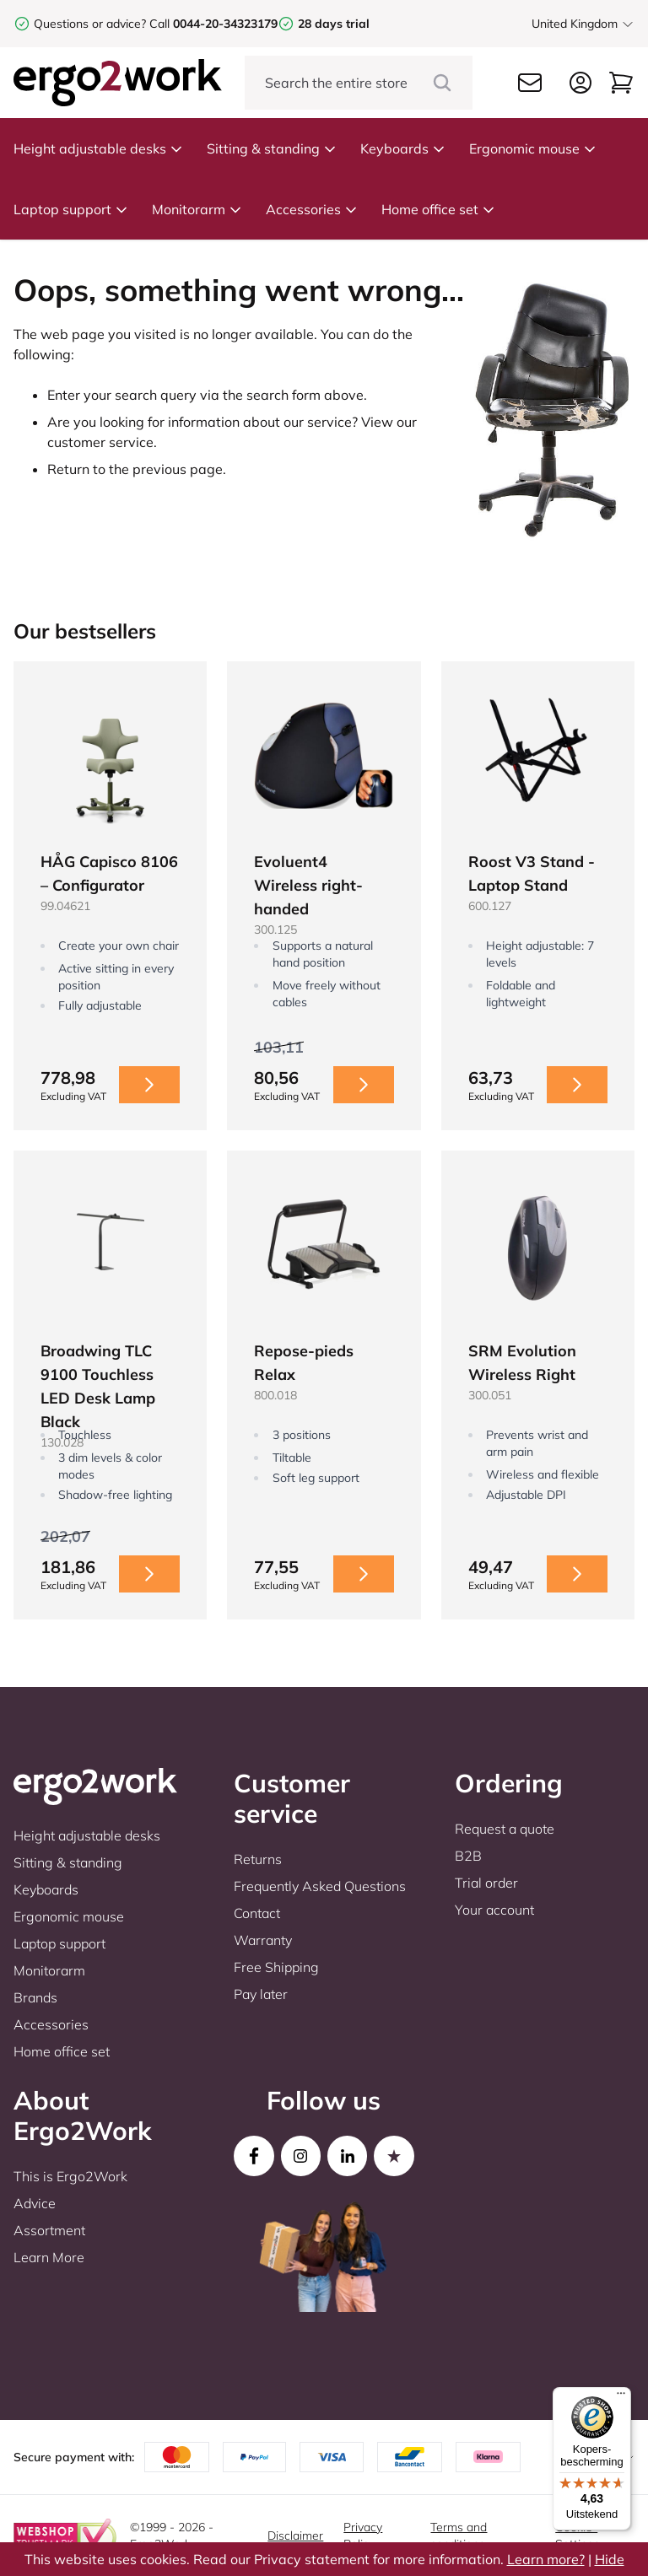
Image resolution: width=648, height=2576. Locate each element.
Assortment (49, 2230)
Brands (35, 1997)
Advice (35, 2203)
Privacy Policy (362, 2535)
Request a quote (504, 1828)
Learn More (49, 2257)
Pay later (261, 1994)
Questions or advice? (90, 23)
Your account (494, 1909)
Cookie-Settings (577, 2535)
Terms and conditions (458, 2535)
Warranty (263, 1940)
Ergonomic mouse (533, 148)
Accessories (312, 209)
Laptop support (71, 209)
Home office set (438, 209)
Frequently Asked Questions (320, 1886)
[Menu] (621, 2397)
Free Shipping (276, 1967)
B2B (468, 1855)
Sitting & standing (272, 148)
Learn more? (546, 2559)
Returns (258, 1859)
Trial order (486, 1882)
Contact (257, 1913)
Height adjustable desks (98, 148)
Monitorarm (197, 209)
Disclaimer (295, 2535)
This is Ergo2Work (70, 2176)
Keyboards (403, 148)
